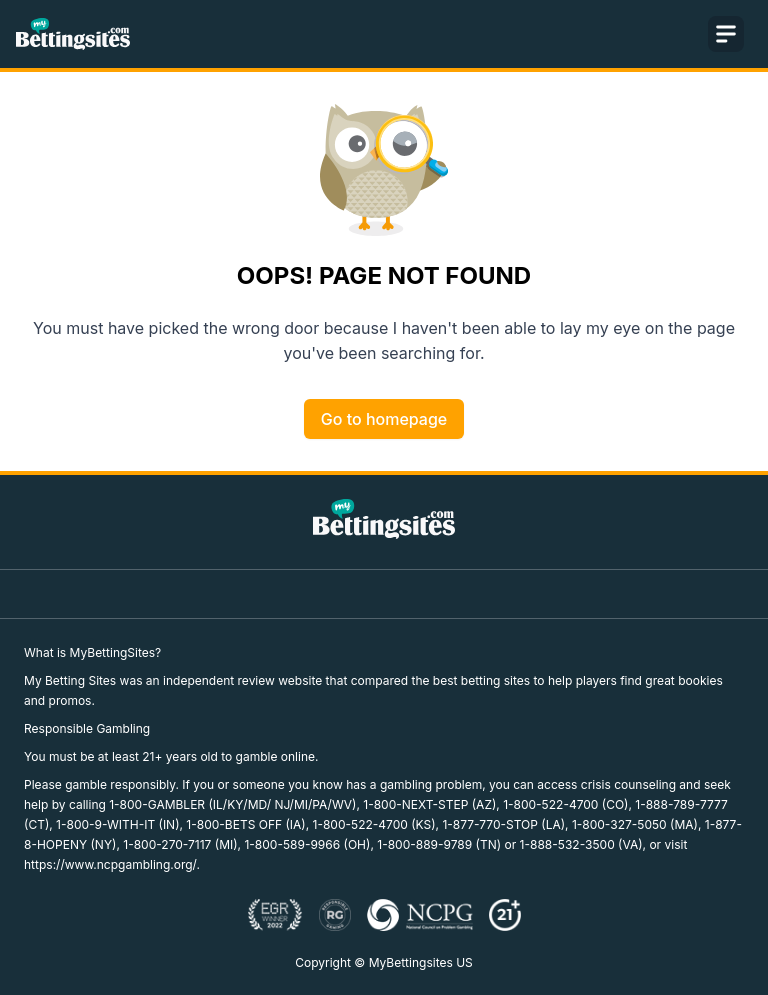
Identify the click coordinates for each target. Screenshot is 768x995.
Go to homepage (384, 419)
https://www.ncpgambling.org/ (110, 864)
